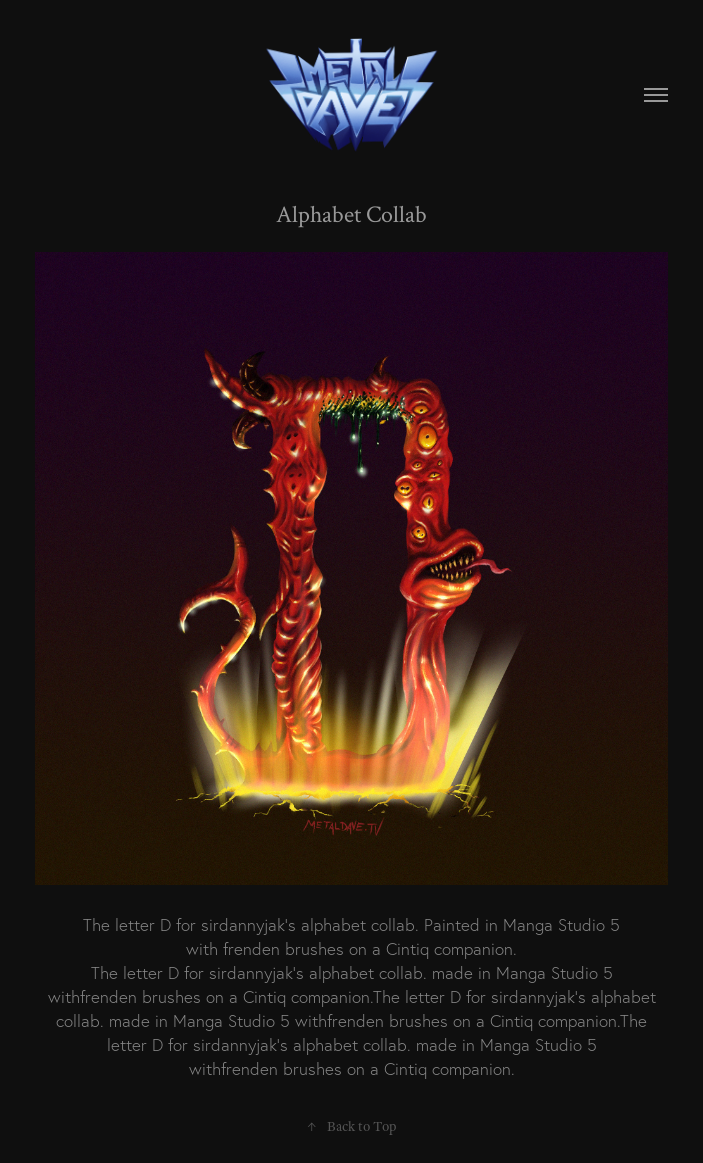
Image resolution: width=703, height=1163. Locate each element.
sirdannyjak (243, 924)
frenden (251, 948)
